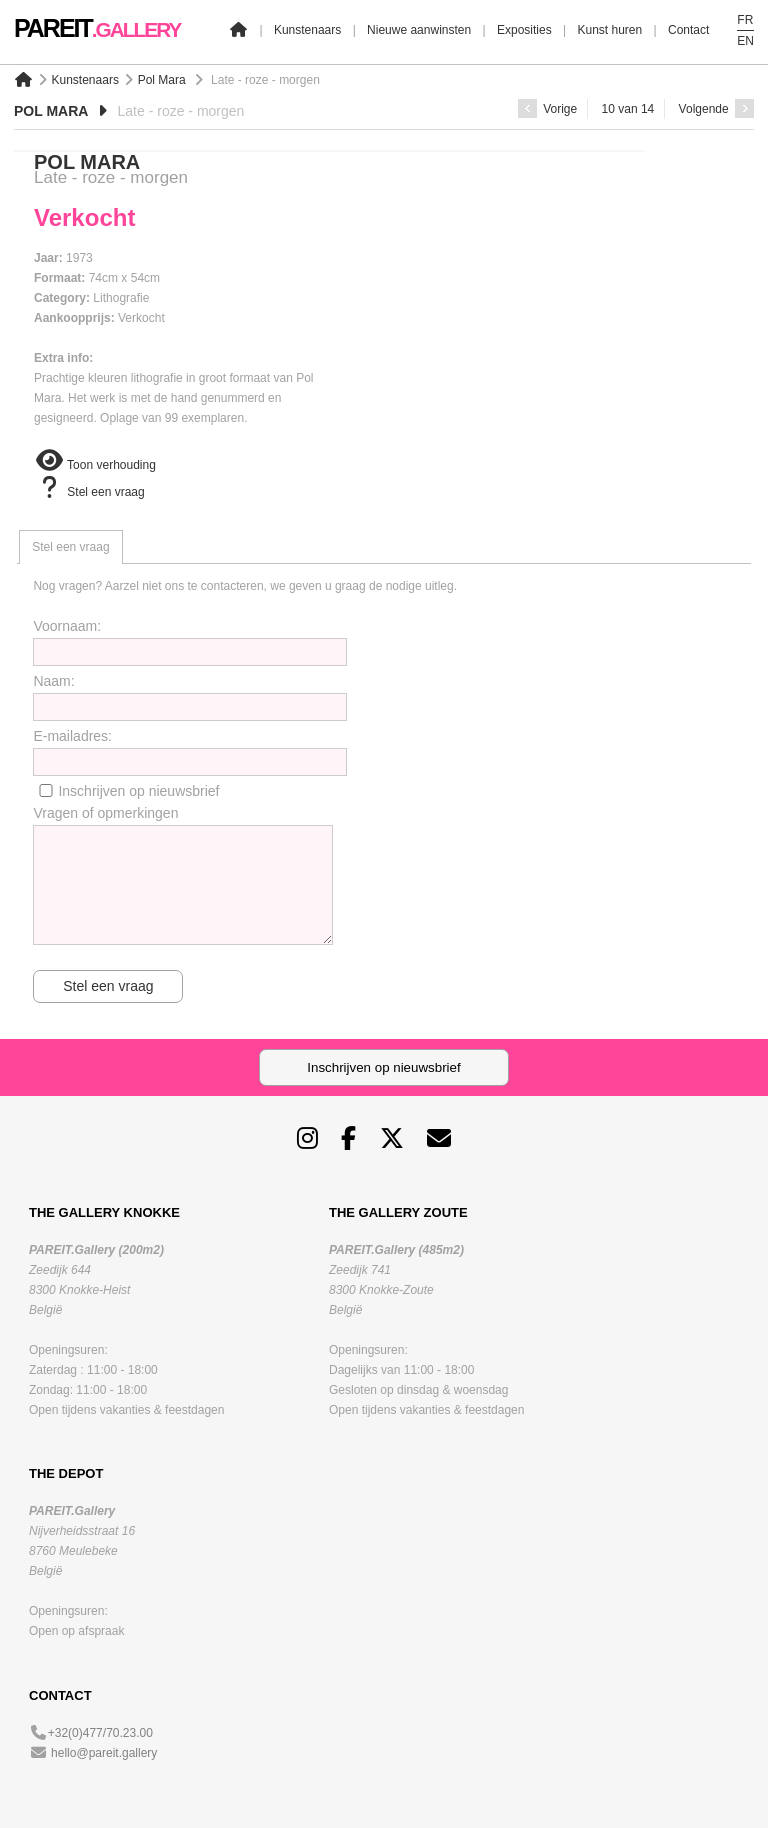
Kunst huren (609, 30)
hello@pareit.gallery (104, 1753)
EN (745, 41)
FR (745, 20)
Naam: (53, 681)
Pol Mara (162, 80)
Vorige (547, 109)
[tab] (70, 547)
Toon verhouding (95, 465)
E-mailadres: (72, 736)
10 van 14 (628, 109)
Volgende (716, 109)
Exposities (524, 30)
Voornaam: (67, 626)
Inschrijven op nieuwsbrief (138, 791)
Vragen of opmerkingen (105, 813)
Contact (688, 30)
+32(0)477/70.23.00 (100, 1733)
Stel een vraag (89, 492)
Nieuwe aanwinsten (419, 30)
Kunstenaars (307, 30)
